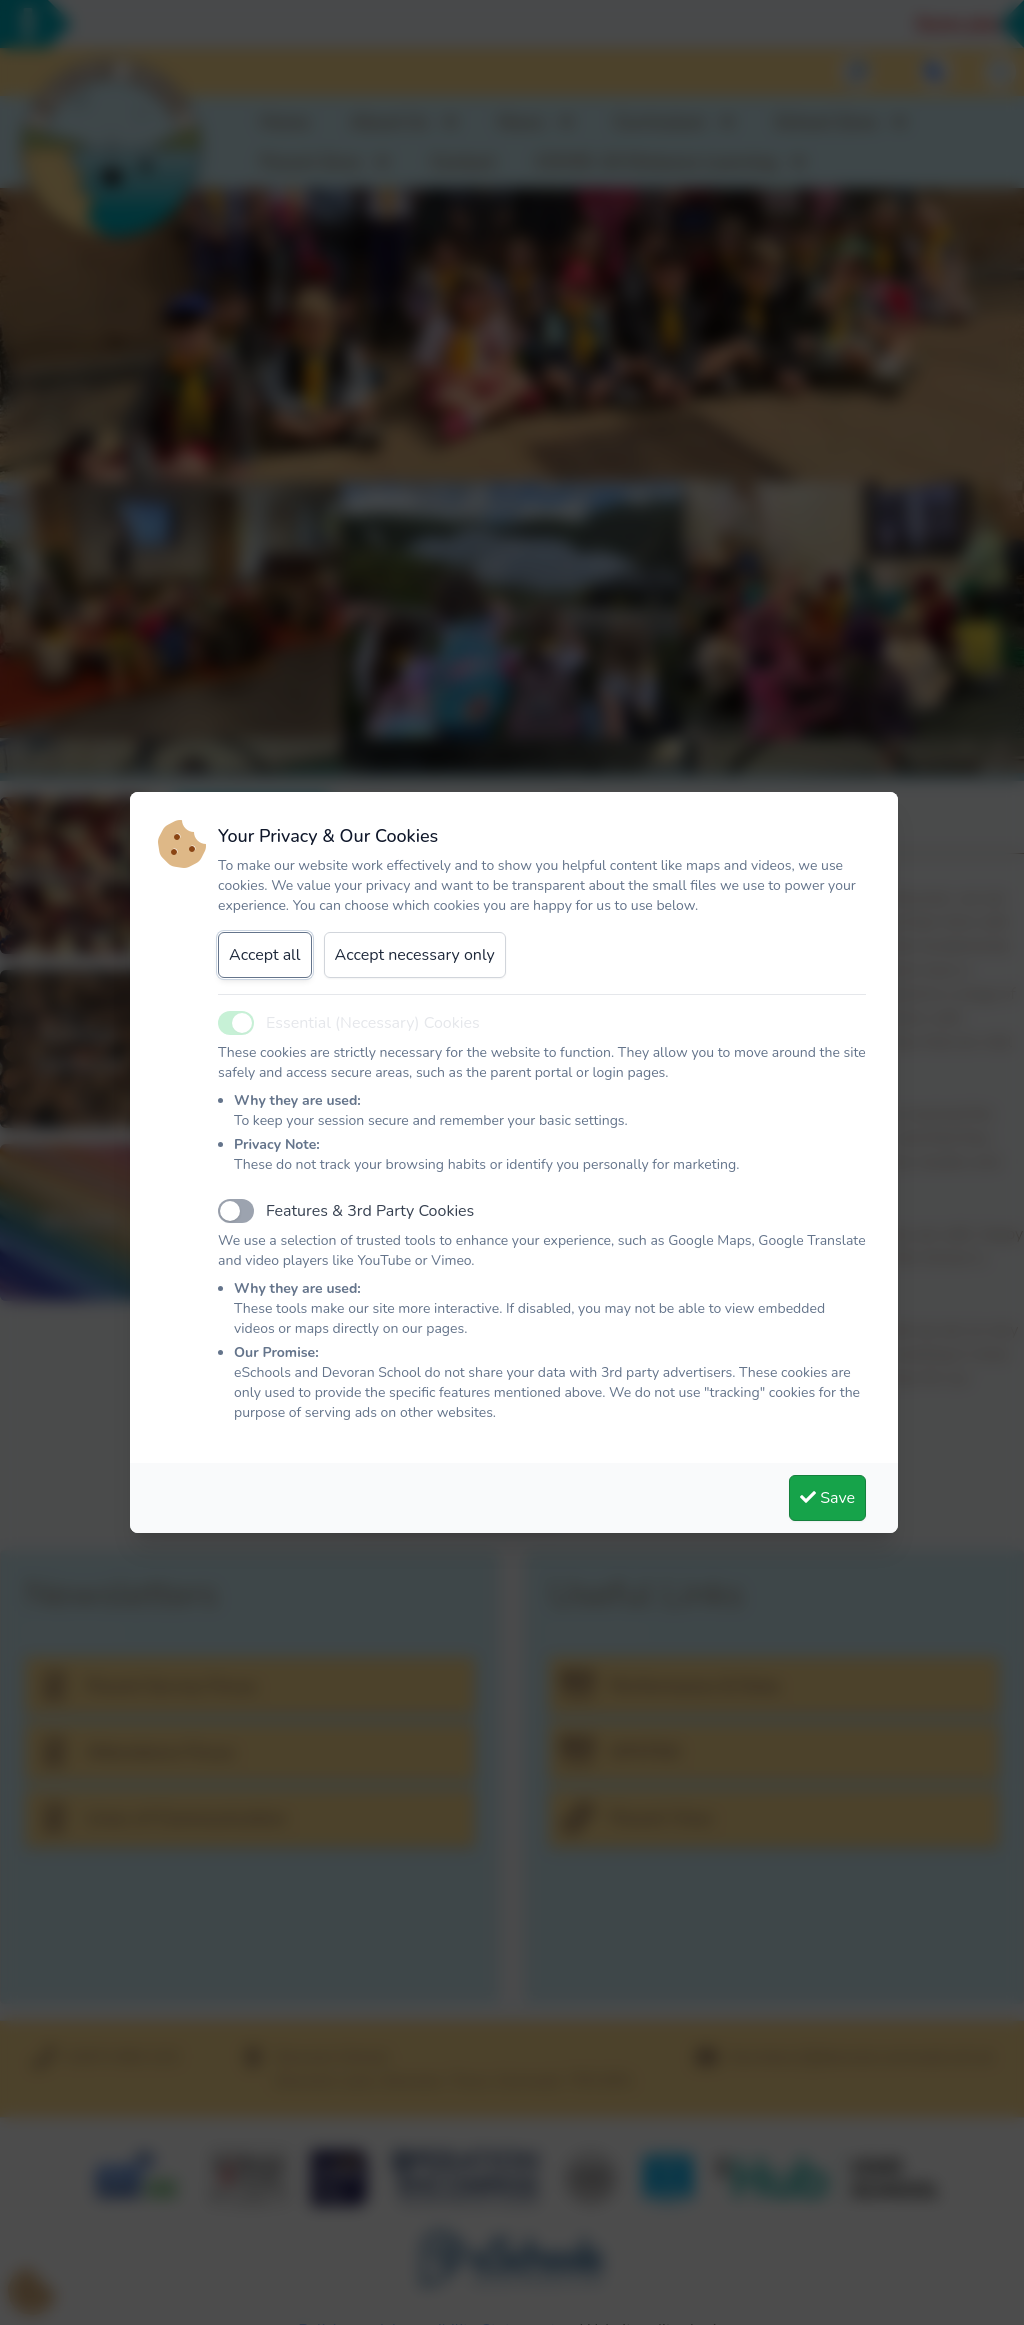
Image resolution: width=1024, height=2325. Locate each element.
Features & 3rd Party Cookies (370, 1211)
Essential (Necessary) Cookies (373, 1023)
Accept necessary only (415, 955)
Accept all (265, 955)
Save (827, 1498)
